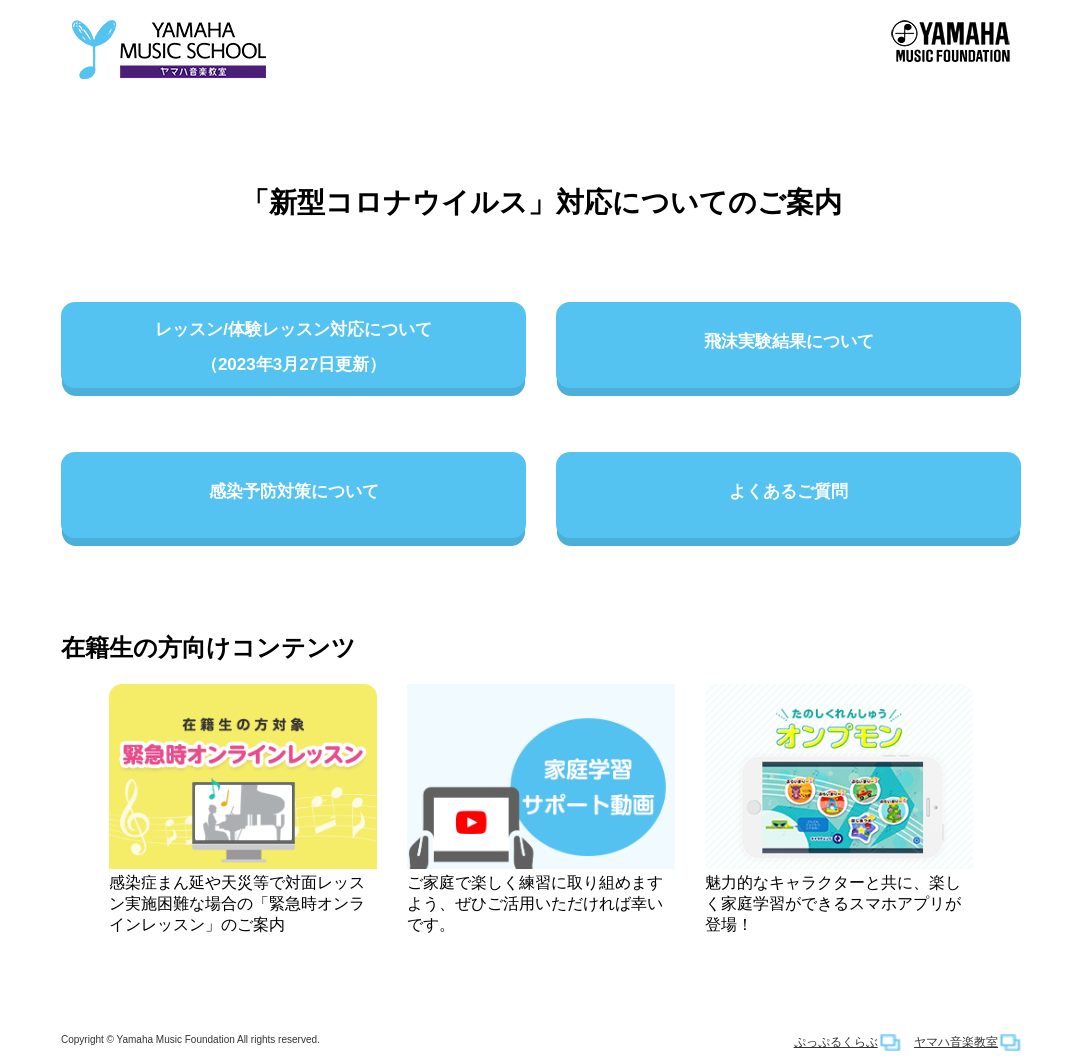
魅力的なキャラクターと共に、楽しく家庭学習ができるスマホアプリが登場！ (839, 808)
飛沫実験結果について (788, 349)
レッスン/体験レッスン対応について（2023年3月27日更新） (293, 349)
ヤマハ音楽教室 (956, 1042)
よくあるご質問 (788, 499)
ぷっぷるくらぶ (836, 1042)
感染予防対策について (293, 499)
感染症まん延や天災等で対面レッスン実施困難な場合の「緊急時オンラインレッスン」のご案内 (243, 808)
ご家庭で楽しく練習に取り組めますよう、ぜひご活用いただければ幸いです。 (541, 808)
